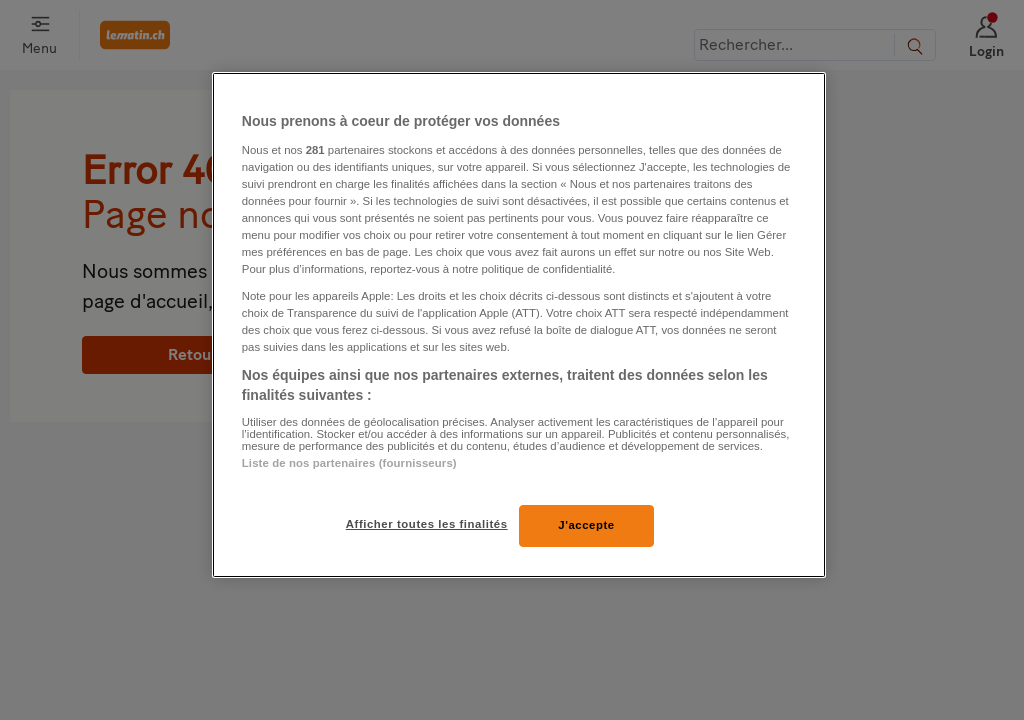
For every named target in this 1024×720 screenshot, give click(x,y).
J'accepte (586, 525)
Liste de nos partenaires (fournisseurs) (349, 463)
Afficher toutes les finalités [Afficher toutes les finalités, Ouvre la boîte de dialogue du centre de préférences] (427, 524)
